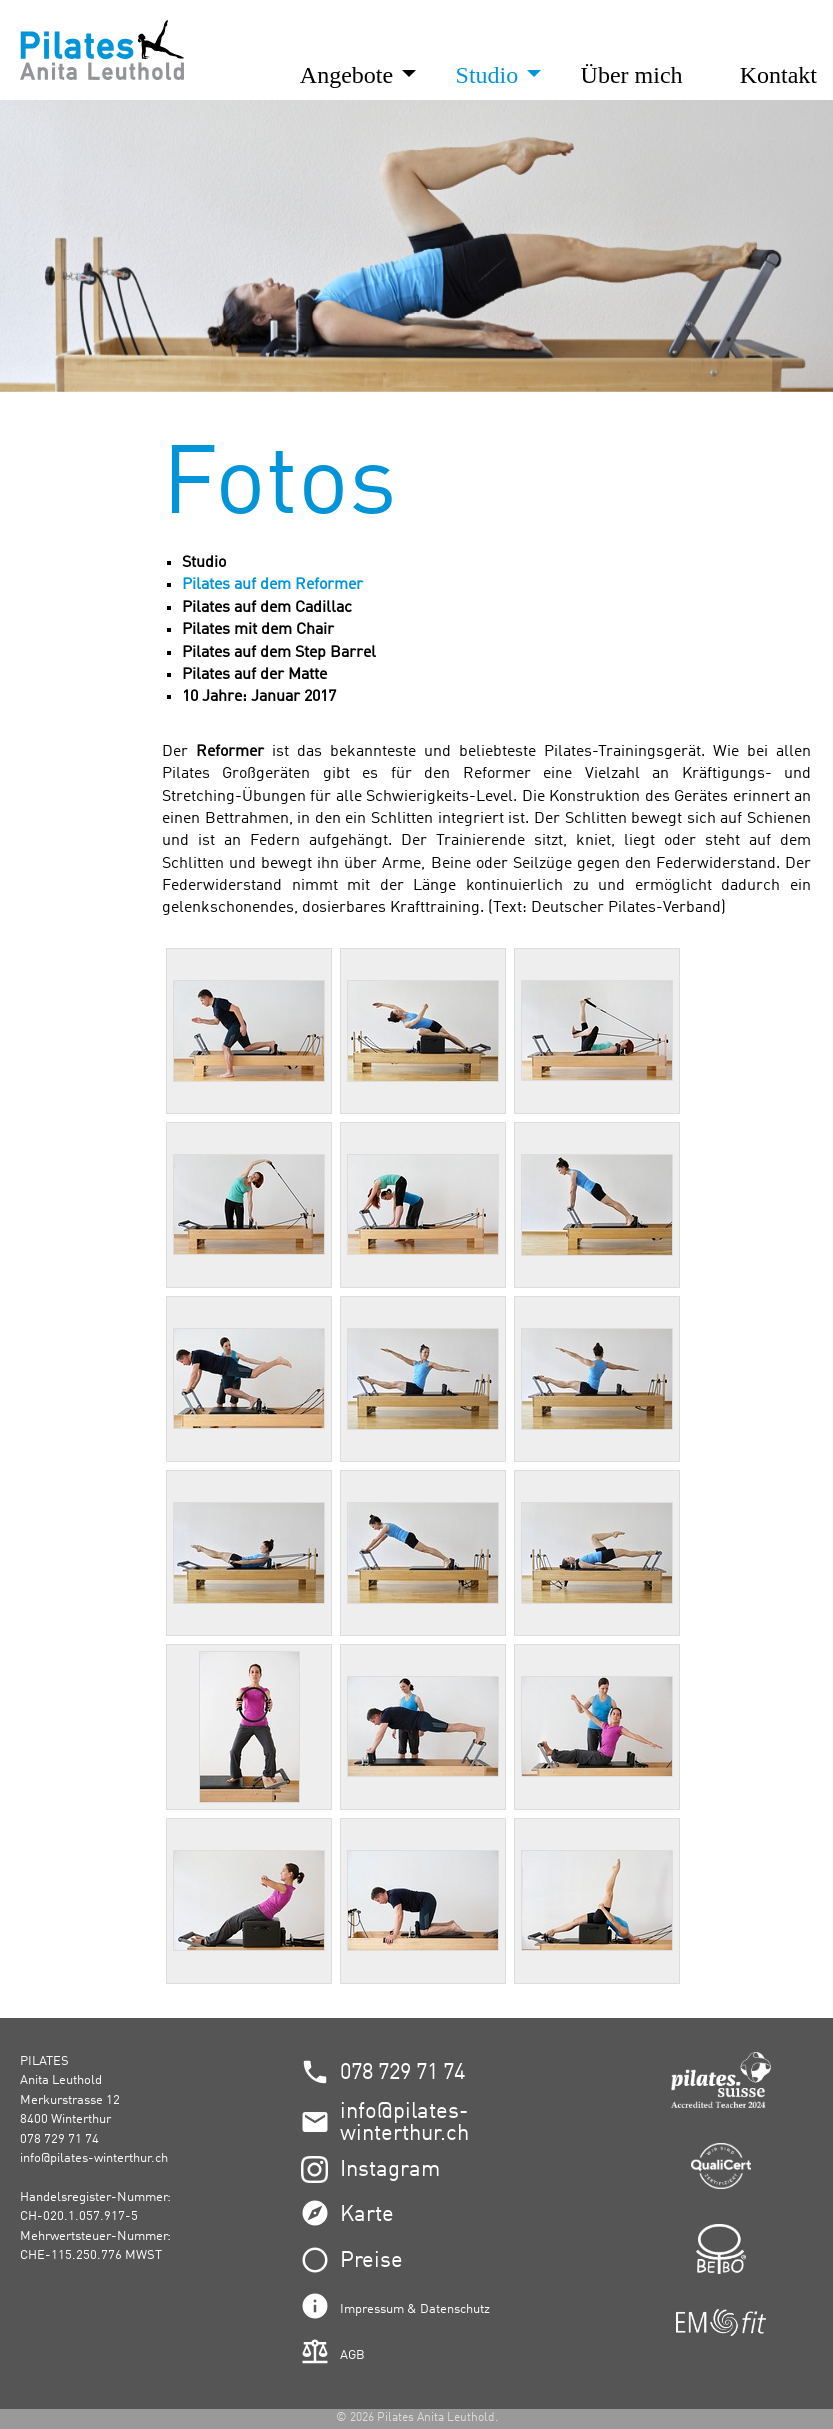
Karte (367, 2215)
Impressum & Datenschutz (415, 2309)
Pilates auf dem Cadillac (267, 608)
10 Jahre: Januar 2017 (259, 697)
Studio (204, 563)
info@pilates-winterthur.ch (94, 2158)
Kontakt (778, 75)
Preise (371, 2261)
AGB (352, 2355)
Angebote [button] (349, 75)
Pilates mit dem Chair (258, 630)
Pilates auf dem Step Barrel (279, 653)
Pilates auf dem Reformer (272, 585)
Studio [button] (490, 75)
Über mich (632, 75)
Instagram (390, 2170)
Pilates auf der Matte (254, 675)
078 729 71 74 (402, 2073)
